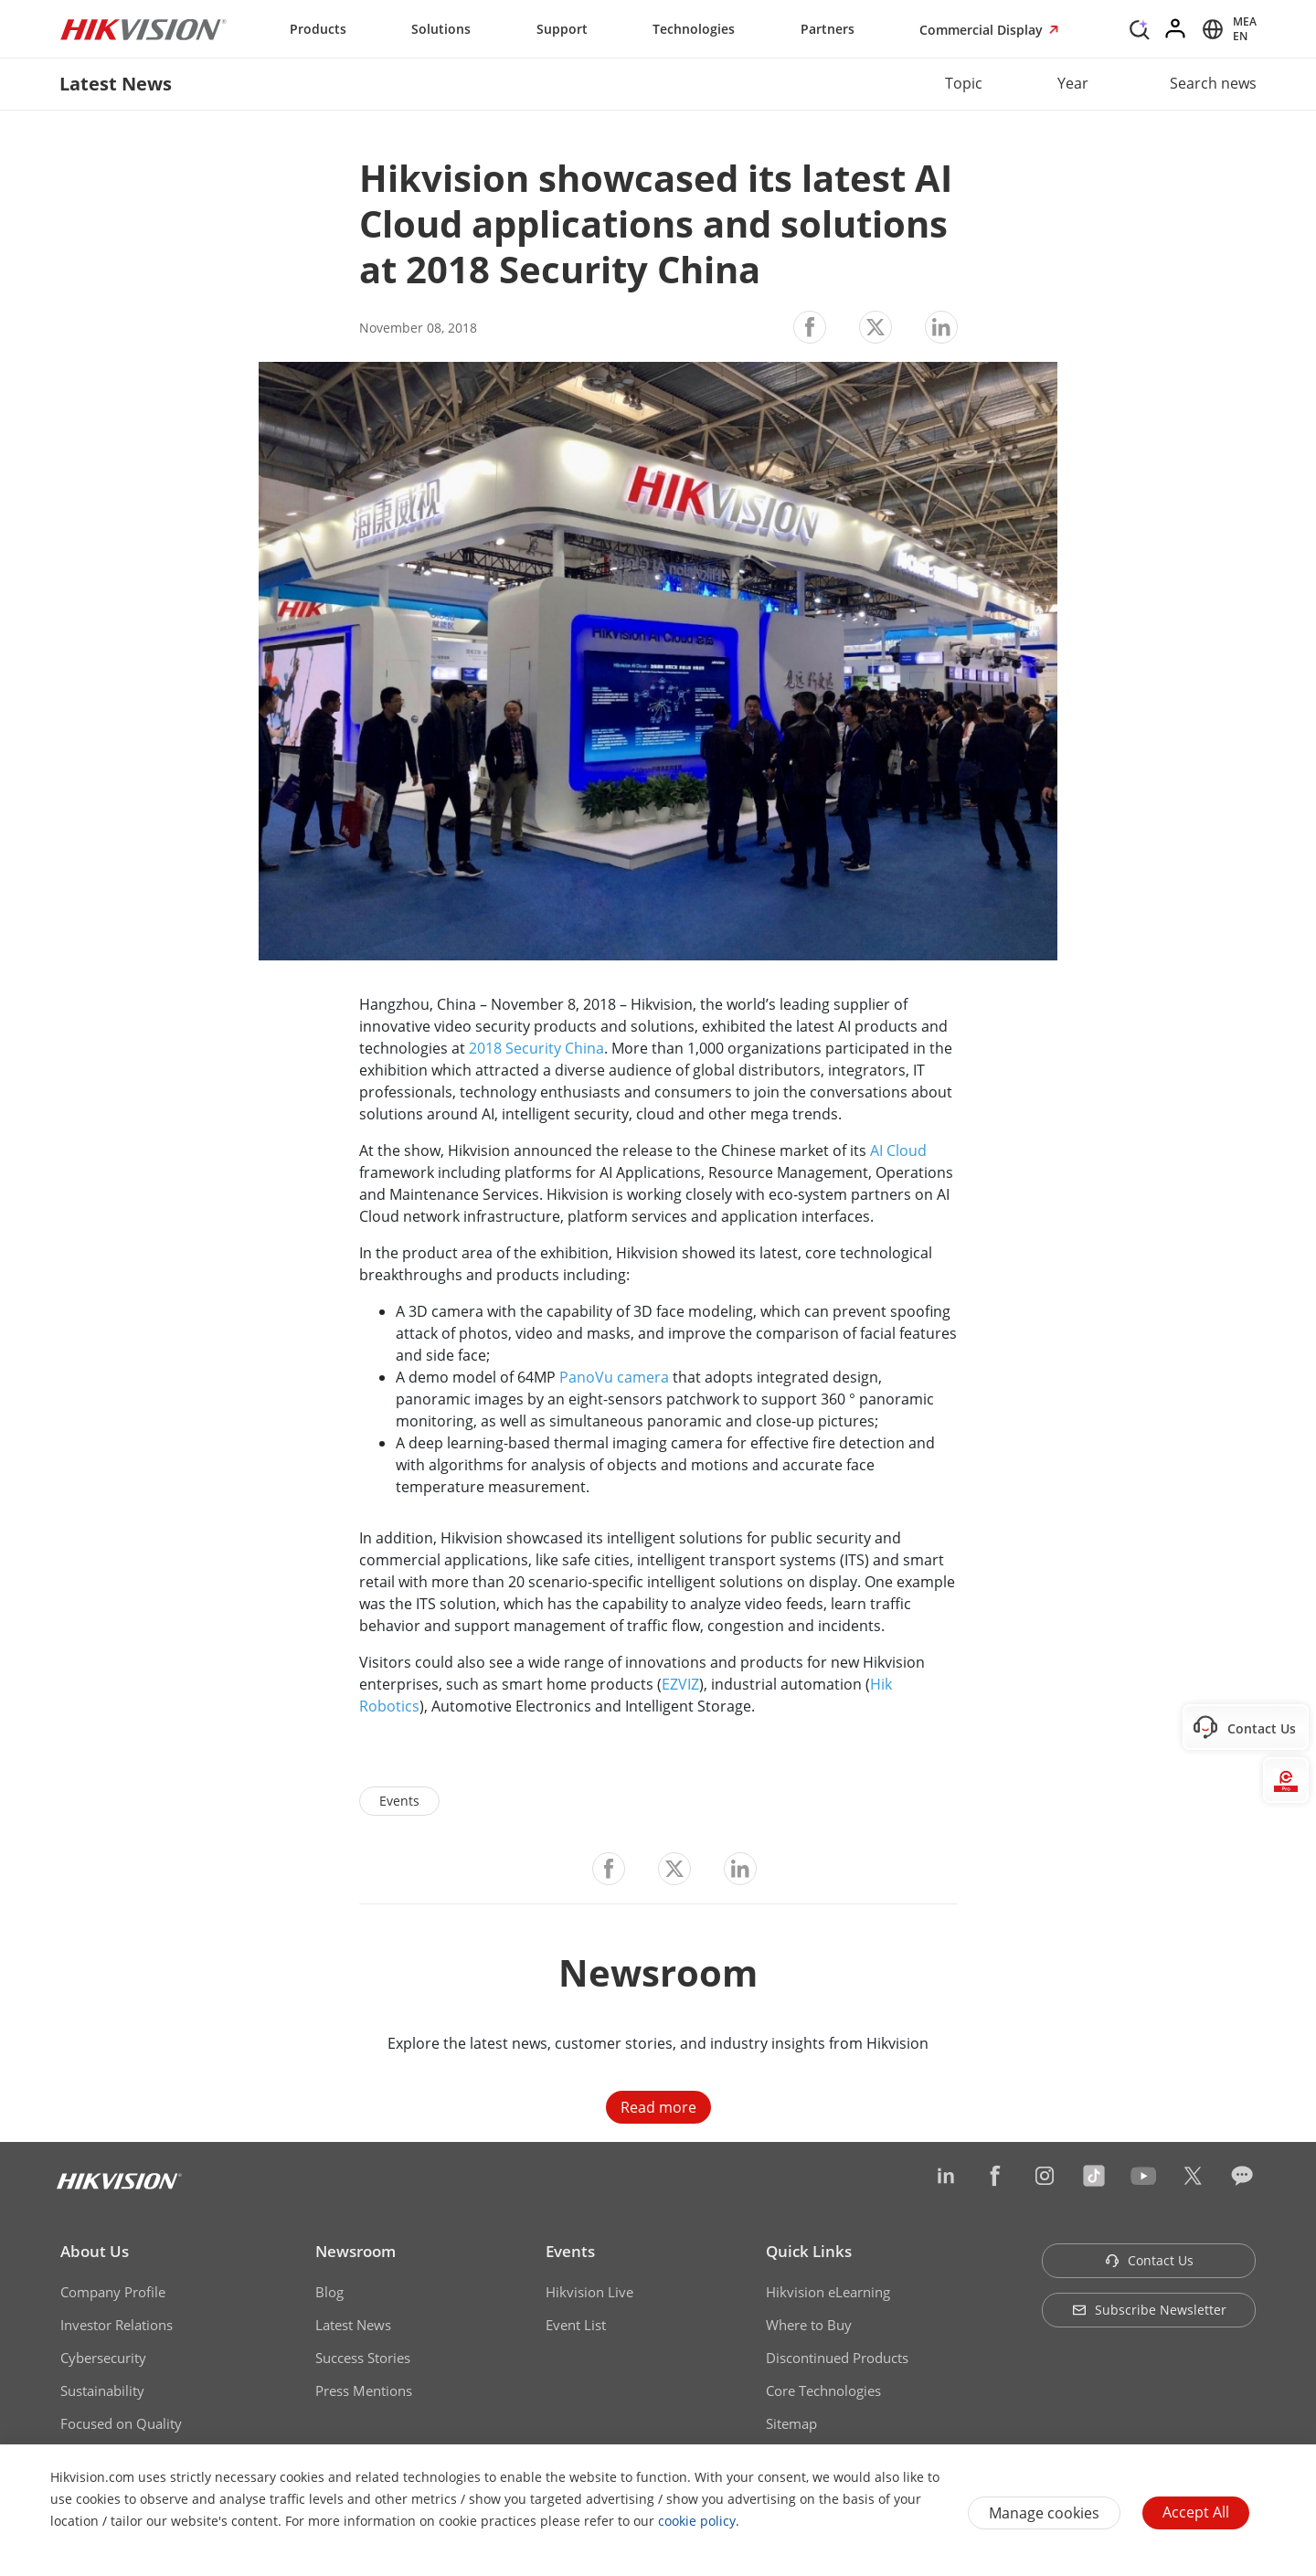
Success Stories (362, 2357)
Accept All (1195, 2512)
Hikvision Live (589, 2292)
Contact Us (1149, 2260)
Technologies (694, 28)
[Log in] (1176, 29)
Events (570, 2251)
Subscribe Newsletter (1149, 2309)
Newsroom (355, 2251)
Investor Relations (116, 2325)
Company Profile (112, 2292)
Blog (329, 2292)
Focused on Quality (121, 2423)
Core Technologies (823, 2390)
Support (562, 28)
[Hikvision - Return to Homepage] (143, 29)
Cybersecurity (103, 2357)
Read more (658, 2107)
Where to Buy (809, 2325)
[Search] (1139, 27)
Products (318, 28)
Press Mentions (363, 2390)
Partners (827, 28)
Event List (576, 2325)
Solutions (441, 28)
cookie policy (697, 2520)
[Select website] (1226, 29)
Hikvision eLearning (828, 2292)
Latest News (353, 2325)
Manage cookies (1044, 2513)
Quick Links (809, 2251)
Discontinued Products (837, 2357)
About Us (94, 2251)
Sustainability (102, 2390)
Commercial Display (982, 29)
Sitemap (791, 2423)
